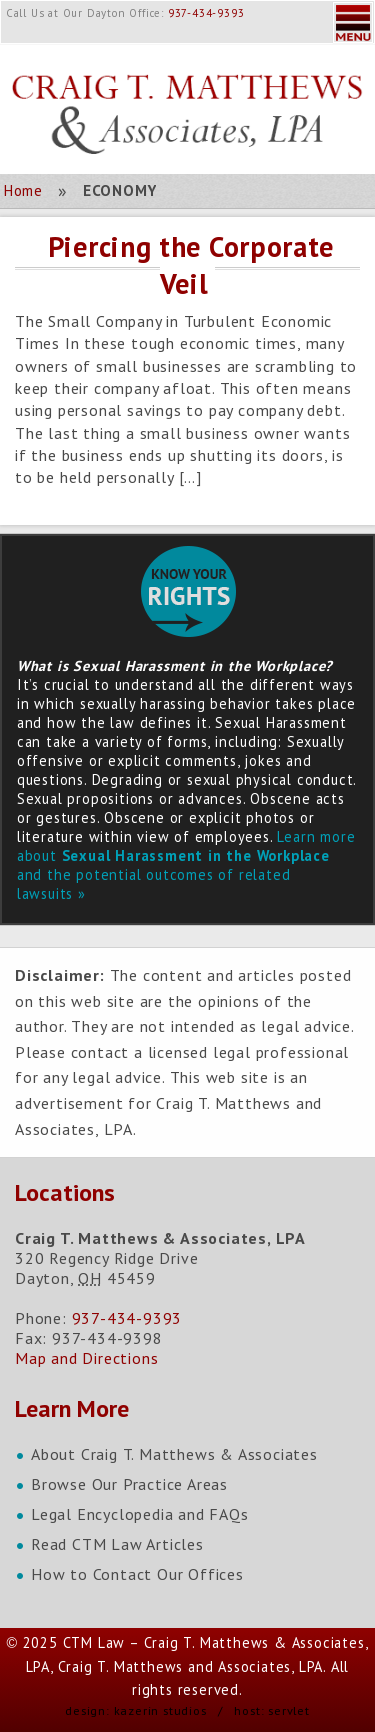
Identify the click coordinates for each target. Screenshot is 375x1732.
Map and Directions (86, 1358)
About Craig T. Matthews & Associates (174, 1454)
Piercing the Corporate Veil (191, 265)
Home (23, 190)
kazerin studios (160, 1710)
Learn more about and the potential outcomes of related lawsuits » (186, 865)
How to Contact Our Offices (137, 1574)
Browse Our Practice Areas (129, 1484)
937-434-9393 (206, 13)
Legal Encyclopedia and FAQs (140, 1514)
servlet (289, 1710)
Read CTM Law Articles (117, 1544)
